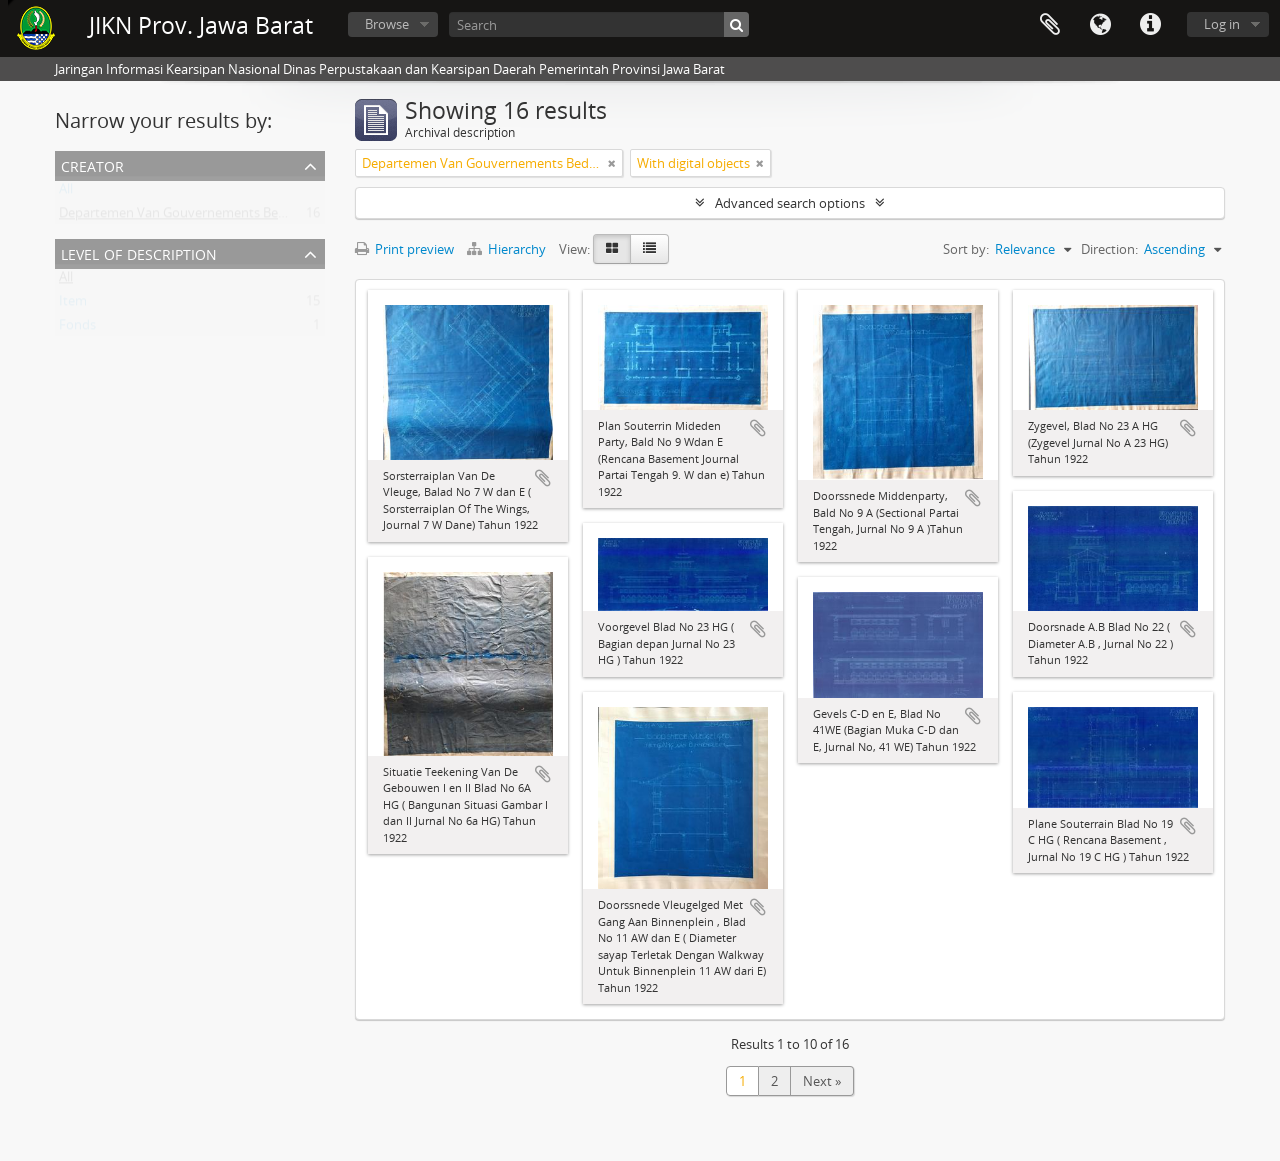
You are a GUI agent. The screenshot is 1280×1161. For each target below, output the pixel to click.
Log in (1222, 24)
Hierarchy (508, 249)
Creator (92, 164)
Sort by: (966, 249)
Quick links (1150, 25)
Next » (822, 1081)
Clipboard (1050, 25)
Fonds (77, 329)
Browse (387, 24)
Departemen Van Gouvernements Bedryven (189, 217)
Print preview (404, 249)
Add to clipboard (543, 478)
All (66, 193)
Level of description (139, 252)
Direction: (1109, 249)
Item (73, 305)
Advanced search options (790, 203)
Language (1100, 25)
